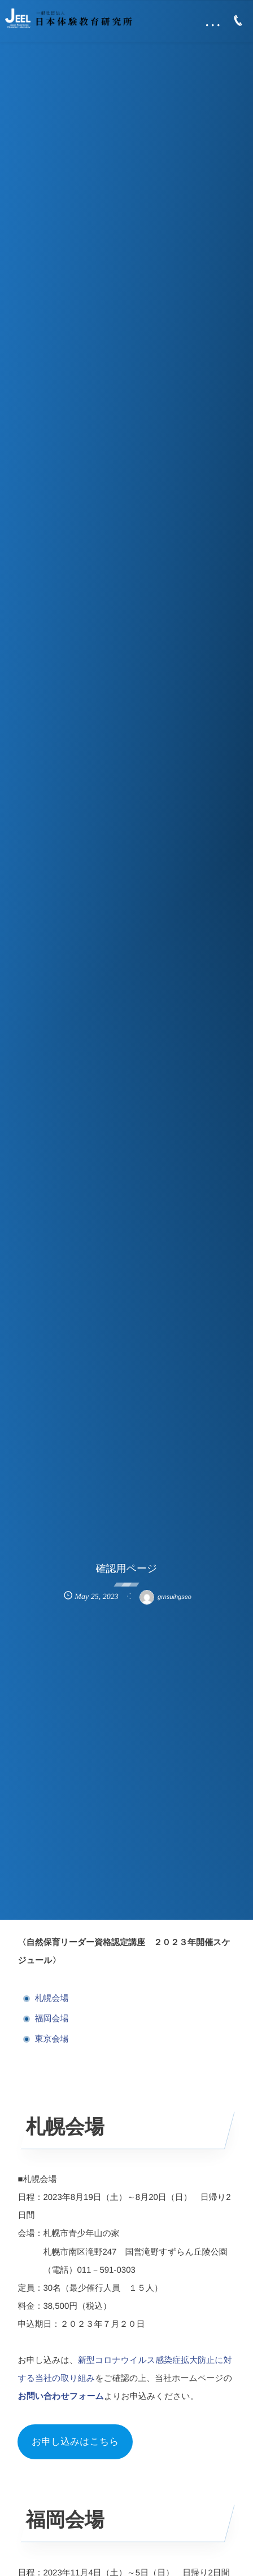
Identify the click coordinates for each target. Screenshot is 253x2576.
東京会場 (51, 2039)
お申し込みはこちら (75, 2441)
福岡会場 (51, 2018)
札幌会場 (51, 1998)
